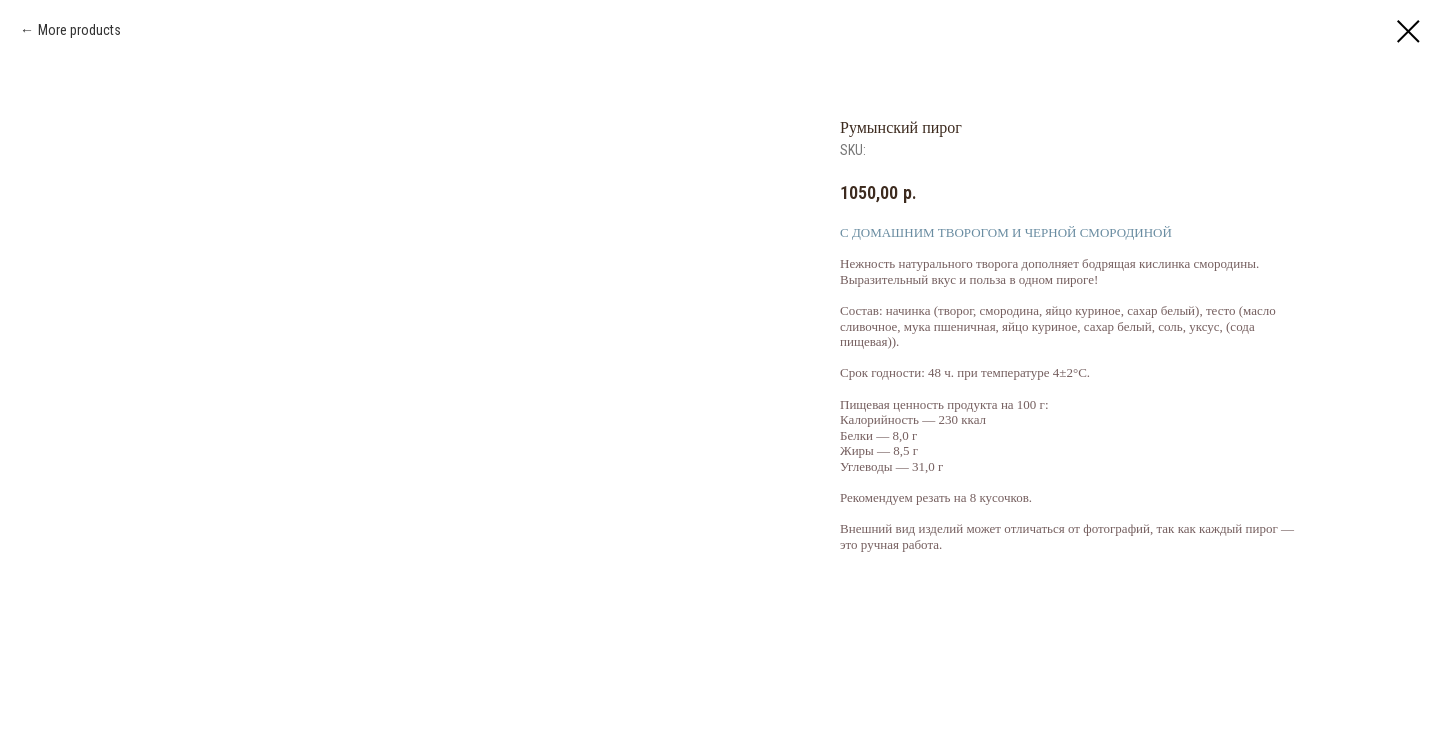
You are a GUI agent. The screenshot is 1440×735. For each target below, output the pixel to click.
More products (79, 30)
